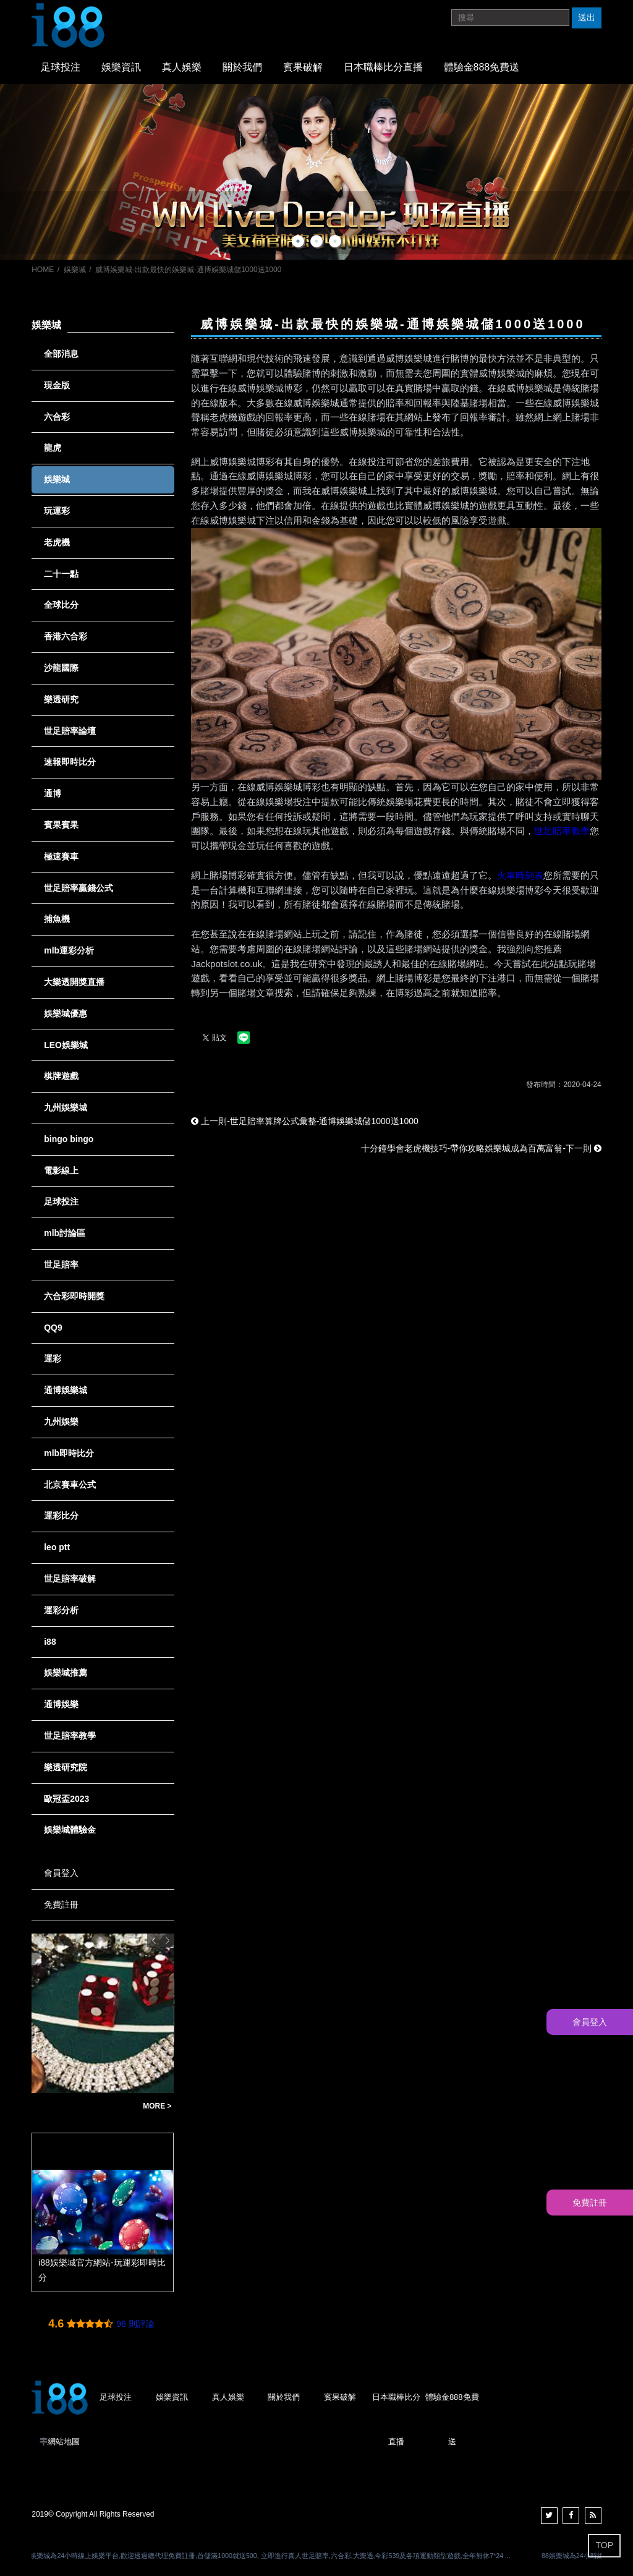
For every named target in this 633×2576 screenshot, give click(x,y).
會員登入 (61, 1873)
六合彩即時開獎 (74, 1296)
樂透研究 (61, 699)
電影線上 (61, 1170)
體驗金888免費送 (482, 67)
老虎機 (57, 542)
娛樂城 (75, 269)
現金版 (57, 385)
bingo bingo (68, 1139)
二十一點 (61, 574)
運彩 (52, 1358)
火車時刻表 (520, 875)
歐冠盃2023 (66, 1799)
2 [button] (316, 241)
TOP (604, 2545)
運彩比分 (61, 1515)
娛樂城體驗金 (70, 1830)
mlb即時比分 (69, 1453)
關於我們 (242, 67)
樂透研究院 (65, 1767)
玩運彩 (57, 511)
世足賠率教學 (562, 830)
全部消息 (61, 354)
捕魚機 (57, 919)
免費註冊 (61, 1904)
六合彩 (57, 417)
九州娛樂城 (65, 1107)
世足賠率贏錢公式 (78, 888)
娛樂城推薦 (65, 1673)
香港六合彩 (65, 636)
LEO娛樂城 (66, 1045)
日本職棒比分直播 (383, 67)
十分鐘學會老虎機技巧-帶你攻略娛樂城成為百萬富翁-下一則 (481, 1148)
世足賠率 (61, 1264)
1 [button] (298, 241)
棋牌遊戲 (61, 1076)
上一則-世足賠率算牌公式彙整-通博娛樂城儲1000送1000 (304, 1121)
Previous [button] (154, 1940)
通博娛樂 (61, 1704)
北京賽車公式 (70, 1485)
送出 (586, 17)
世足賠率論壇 (70, 731)
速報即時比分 (70, 762)
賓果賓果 (61, 825)
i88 (50, 1642)
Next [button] (167, 1940)
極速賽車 (61, 856)
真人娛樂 (182, 67)
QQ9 (53, 1328)
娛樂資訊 (121, 67)
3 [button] (335, 241)
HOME (43, 269)
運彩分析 (61, 1610)
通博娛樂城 (65, 1390)
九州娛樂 (61, 1422)
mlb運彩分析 (69, 950)
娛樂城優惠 (65, 1013)
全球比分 (61, 605)
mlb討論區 (64, 1233)
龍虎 (52, 448)
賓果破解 (303, 67)
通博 (52, 793)
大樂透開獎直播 (74, 982)
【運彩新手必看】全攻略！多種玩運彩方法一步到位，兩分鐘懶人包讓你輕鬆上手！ (84, 2106)
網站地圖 (64, 2441)
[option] (316, 172)
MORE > (157, 2106)
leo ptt (57, 1547)
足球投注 (60, 67)
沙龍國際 (61, 668)
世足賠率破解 (70, 1579)
